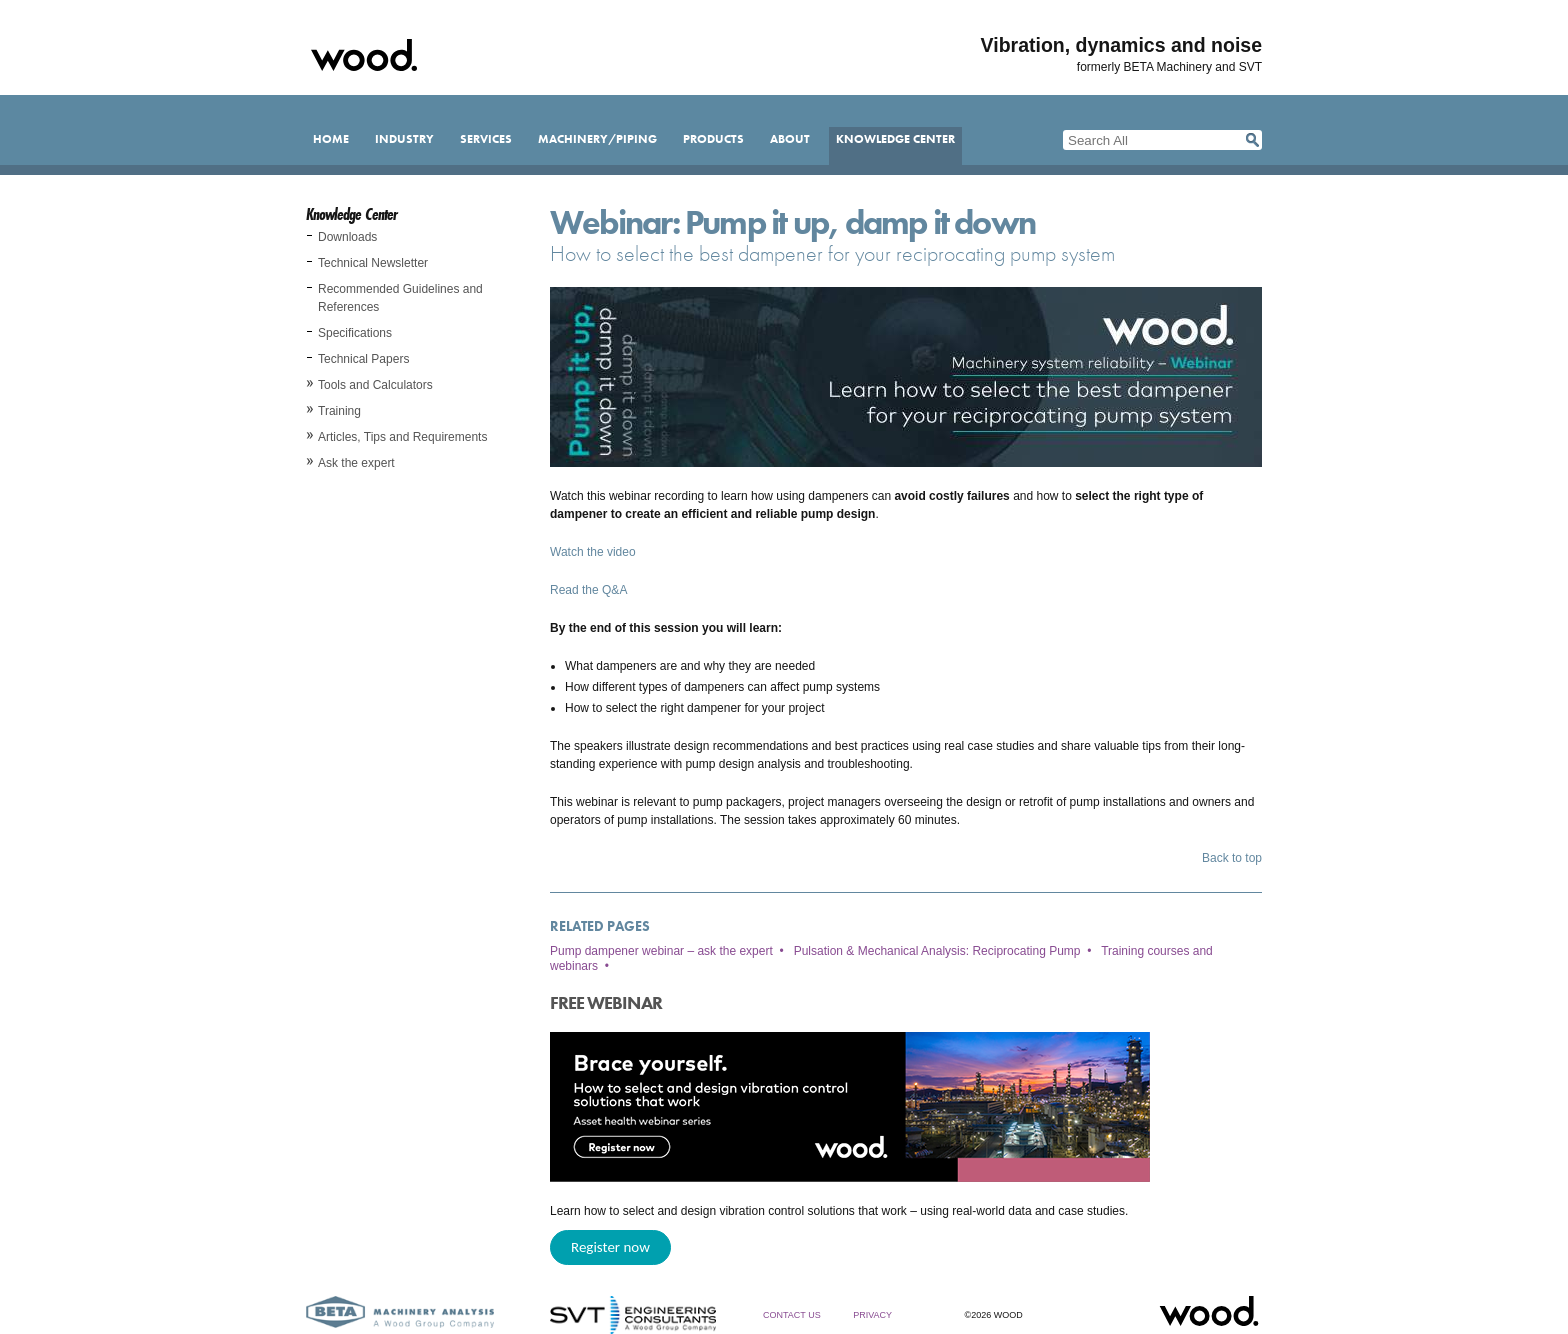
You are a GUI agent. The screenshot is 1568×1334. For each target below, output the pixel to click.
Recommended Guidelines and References (400, 298)
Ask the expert (356, 463)
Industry (404, 139)
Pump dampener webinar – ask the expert (661, 951)
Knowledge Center (895, 139)
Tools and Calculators (375, 385)
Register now (610, 1247)
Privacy (872, 1315)
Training (339, 411)
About (790, 139)
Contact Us (792, 1315)
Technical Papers (363, 359)
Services (486, 139)
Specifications (355, 333)
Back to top (1232, 858)
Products (713, 139)
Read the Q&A (588, 590)
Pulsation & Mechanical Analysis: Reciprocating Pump (937, 951)
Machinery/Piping (597, 139)
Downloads (347, 237)
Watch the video (593, 552)
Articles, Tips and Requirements (402, 437)
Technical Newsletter (373, 263)
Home (331, 139)
